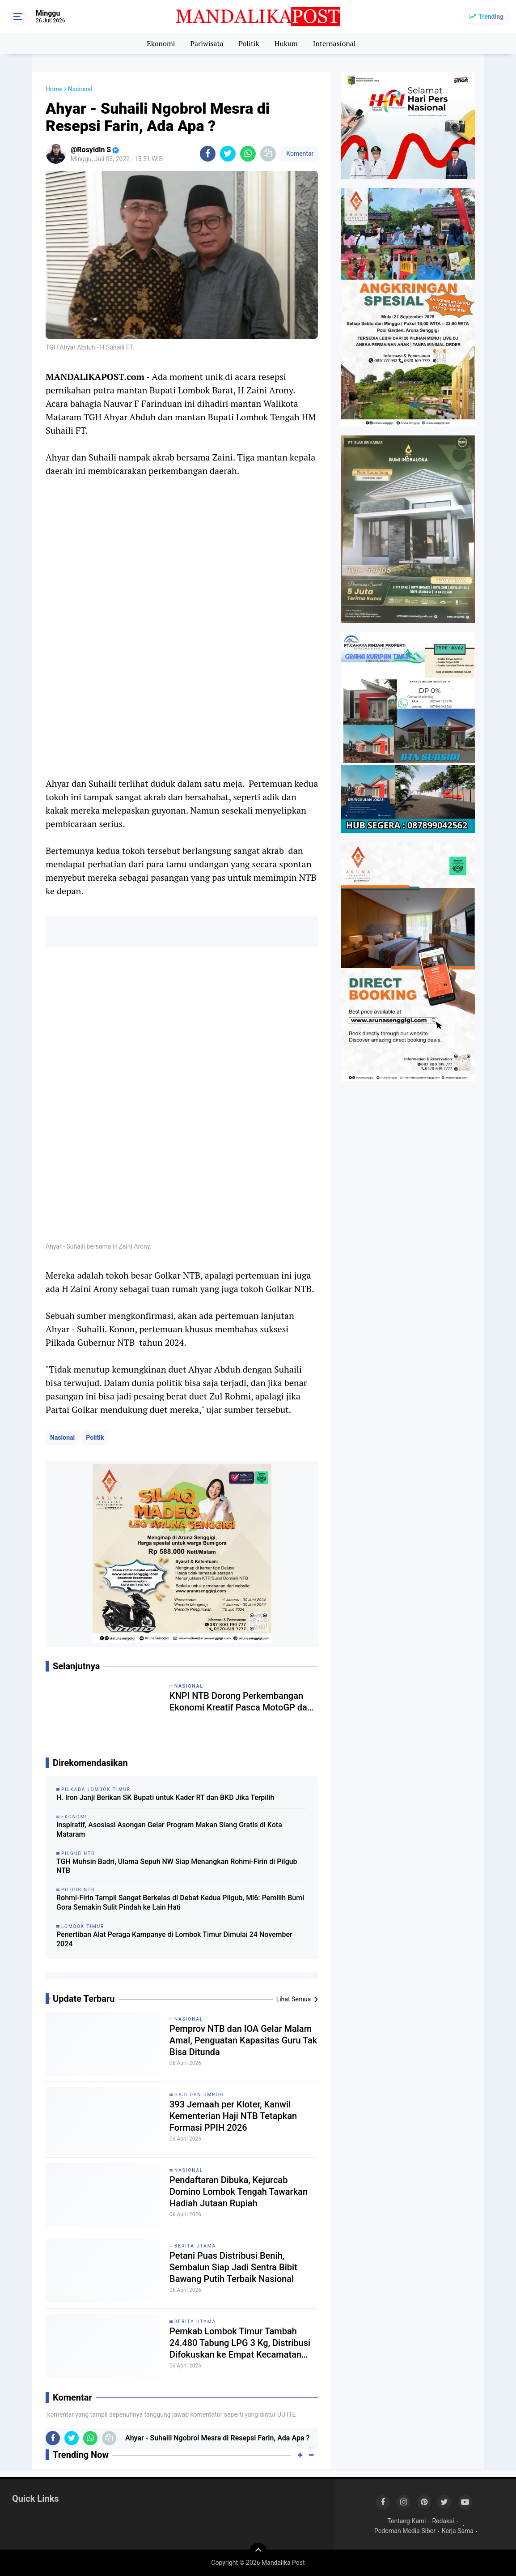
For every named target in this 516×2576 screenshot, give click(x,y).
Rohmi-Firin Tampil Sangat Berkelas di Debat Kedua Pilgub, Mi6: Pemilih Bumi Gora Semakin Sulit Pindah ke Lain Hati (180, 1902)
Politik (248, 43)
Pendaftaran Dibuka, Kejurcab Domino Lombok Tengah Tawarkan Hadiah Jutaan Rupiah (238, 2192)
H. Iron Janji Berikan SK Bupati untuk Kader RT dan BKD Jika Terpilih (165, 1797)
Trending (490, 16)
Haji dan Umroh (199, 2094)
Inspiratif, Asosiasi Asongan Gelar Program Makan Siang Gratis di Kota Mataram (169, 1829)
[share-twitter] (228, 154)
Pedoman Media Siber (405, 2530)
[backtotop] (258, 2552)
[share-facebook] (208, 154)
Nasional (62, 1437)
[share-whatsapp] (248, 154)
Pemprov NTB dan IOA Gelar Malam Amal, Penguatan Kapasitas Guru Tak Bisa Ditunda (243, 2040)
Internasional (334, 43)
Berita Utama (195, 2245)
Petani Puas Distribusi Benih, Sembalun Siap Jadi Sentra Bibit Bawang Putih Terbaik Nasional (233, 2267)
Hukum (286, 43)
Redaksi (443, 2521)
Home (54, 89)
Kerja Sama (458, 2530)
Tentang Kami (406, 2521)
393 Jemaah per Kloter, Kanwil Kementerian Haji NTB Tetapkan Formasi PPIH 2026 (233, 2116)
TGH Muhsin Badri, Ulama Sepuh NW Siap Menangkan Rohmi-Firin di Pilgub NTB (176, 1866)
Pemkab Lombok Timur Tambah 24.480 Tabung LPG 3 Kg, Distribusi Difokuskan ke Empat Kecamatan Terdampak (239, 2343)
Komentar (299, 153)
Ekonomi (161, 43)
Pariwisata (206, 43)
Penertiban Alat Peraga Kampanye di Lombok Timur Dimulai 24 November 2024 (174, 1939)
